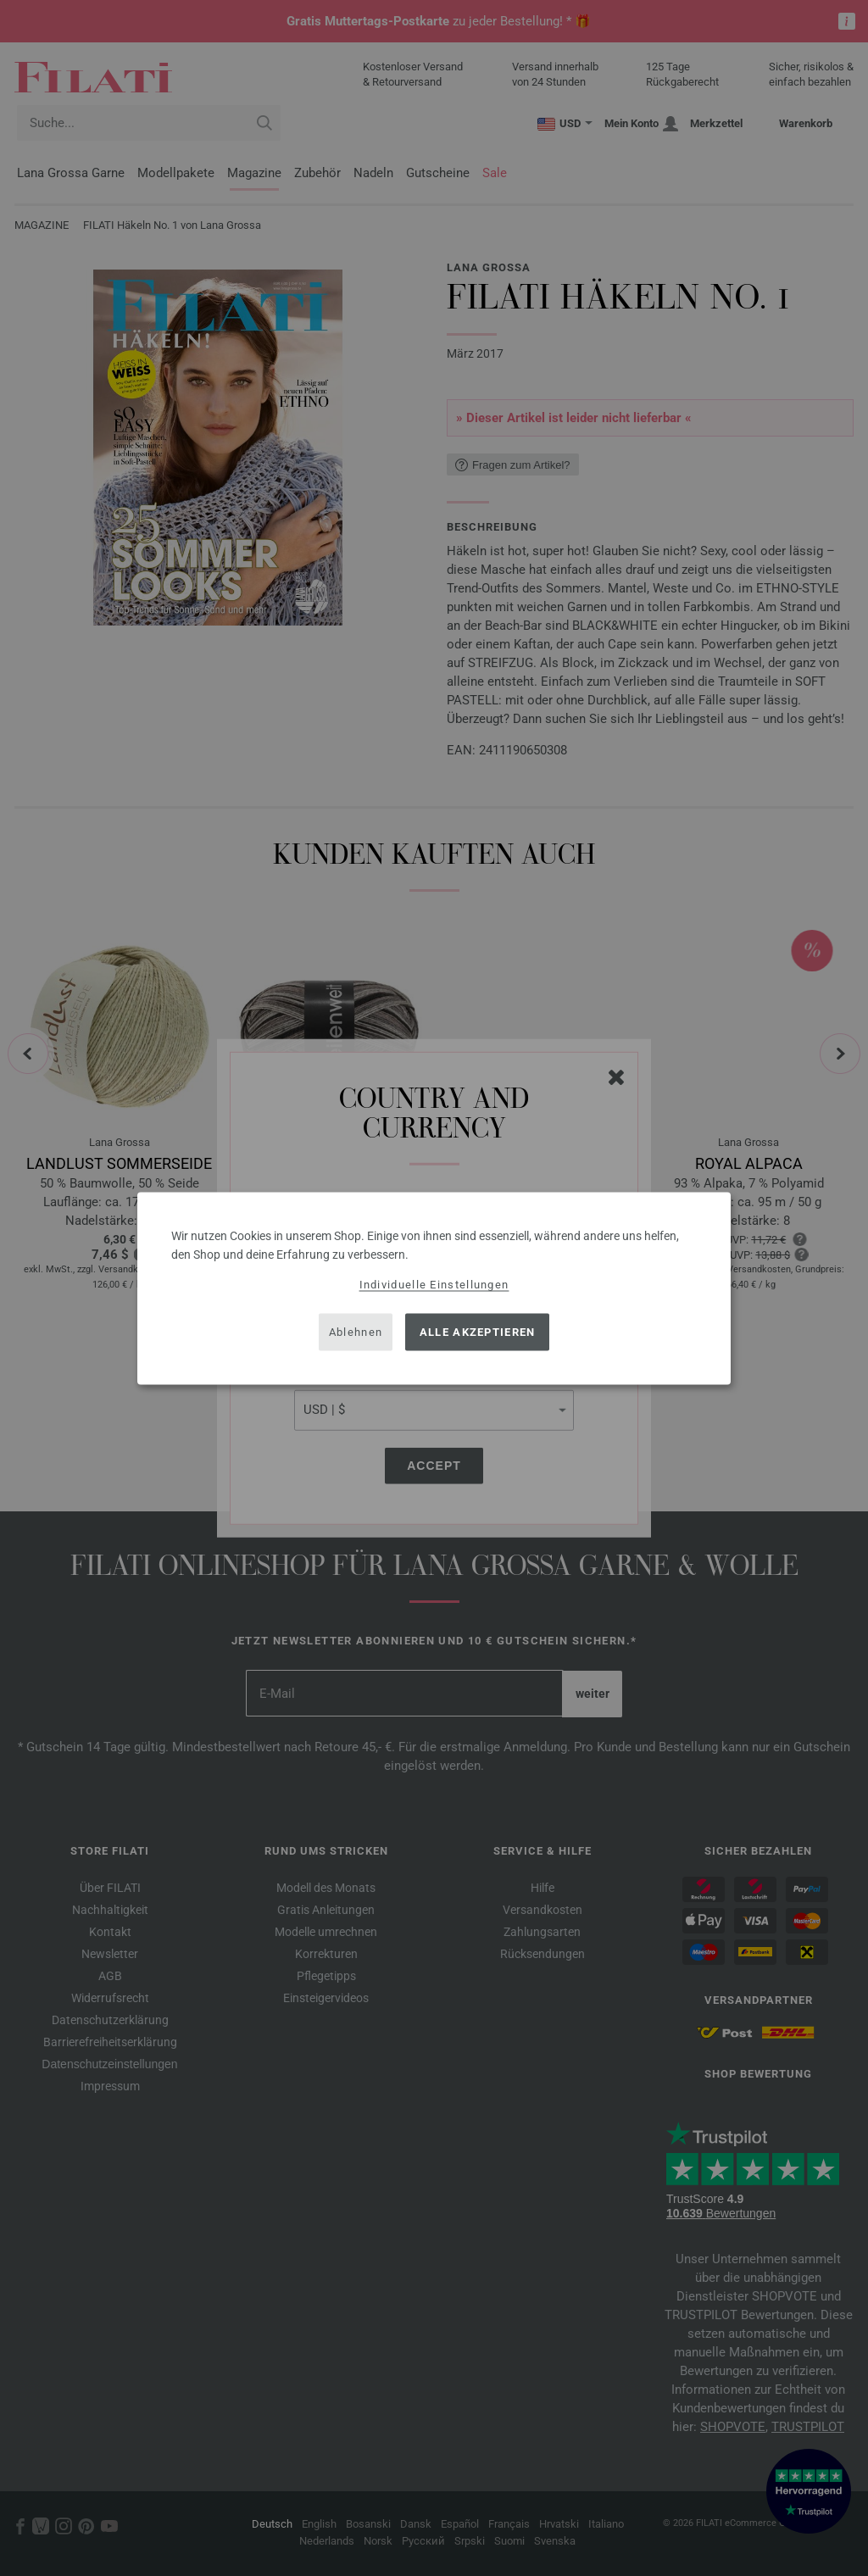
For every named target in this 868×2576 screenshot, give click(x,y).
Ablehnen (355, 1332)
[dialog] (434, 1288)
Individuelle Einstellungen (434, 1283)
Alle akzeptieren (478, 1332)
